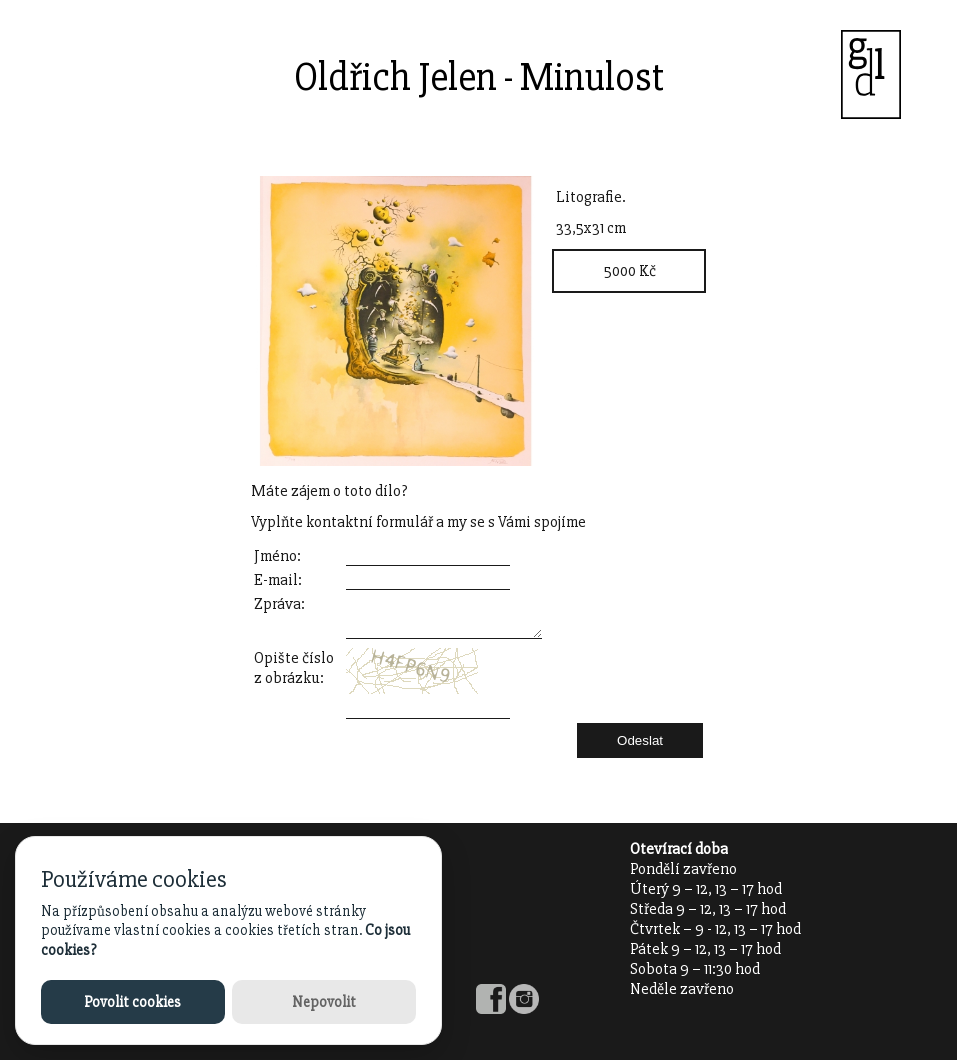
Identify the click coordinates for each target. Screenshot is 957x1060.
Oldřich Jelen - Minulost (479, 77)
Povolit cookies (132, 1002)
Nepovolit (324, 1002)
